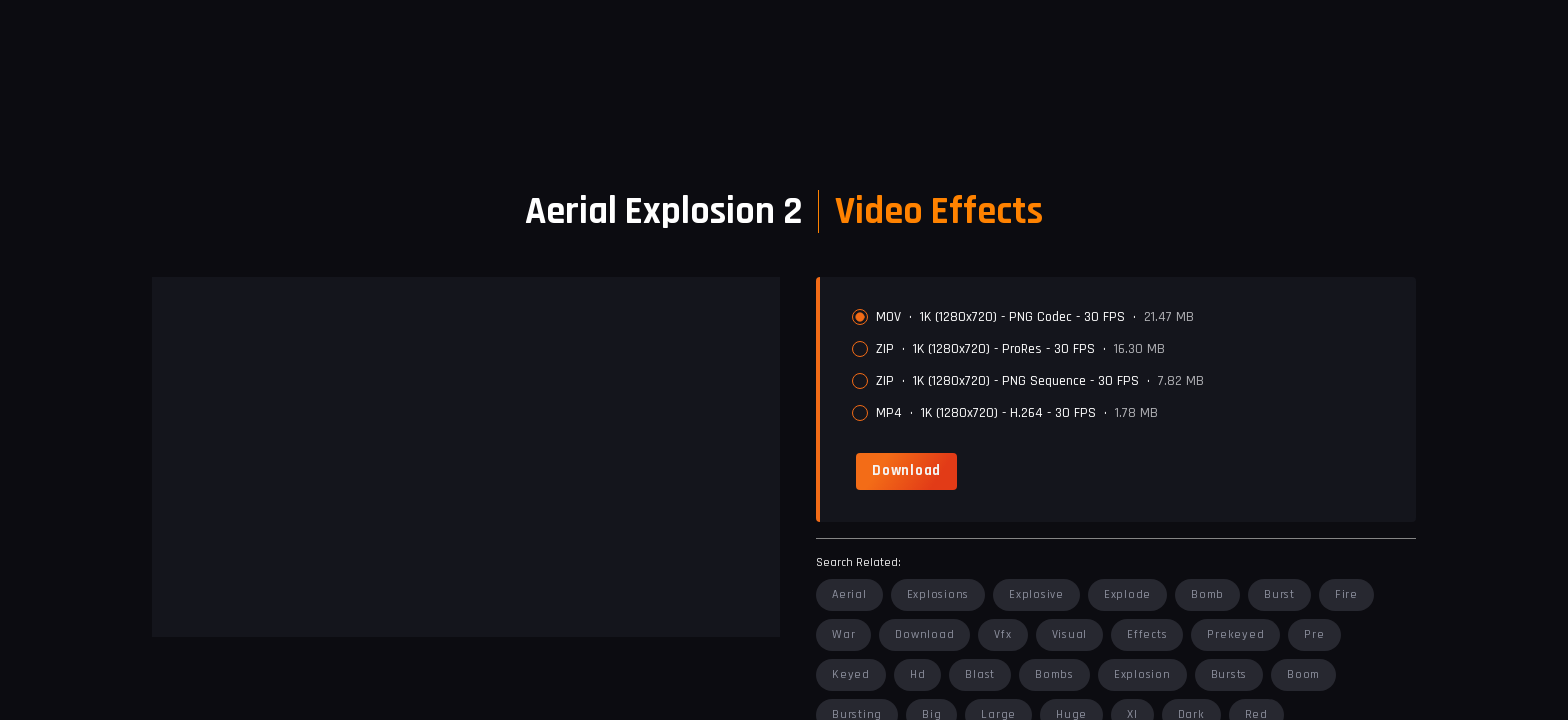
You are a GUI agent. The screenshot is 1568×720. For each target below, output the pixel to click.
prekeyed (1235, 634)
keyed (851, 674)
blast (980, 674)
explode (1127, 594)
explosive (1036, 594)
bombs (1054, 674)
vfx (1002, 634)
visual (1070, 634)
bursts (1229, 674)
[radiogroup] (1126, 365)
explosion (1142, 674)
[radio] (860, 317)
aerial (849, 594)
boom (1303, 674)
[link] (906, 471)
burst (1279, 594)
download (924, 634)
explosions (938, 594)
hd (918, 674)
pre (1314, 634)
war (843, 634)
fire (1346, 594)
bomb (1207, 594)
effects (1147, 634)
